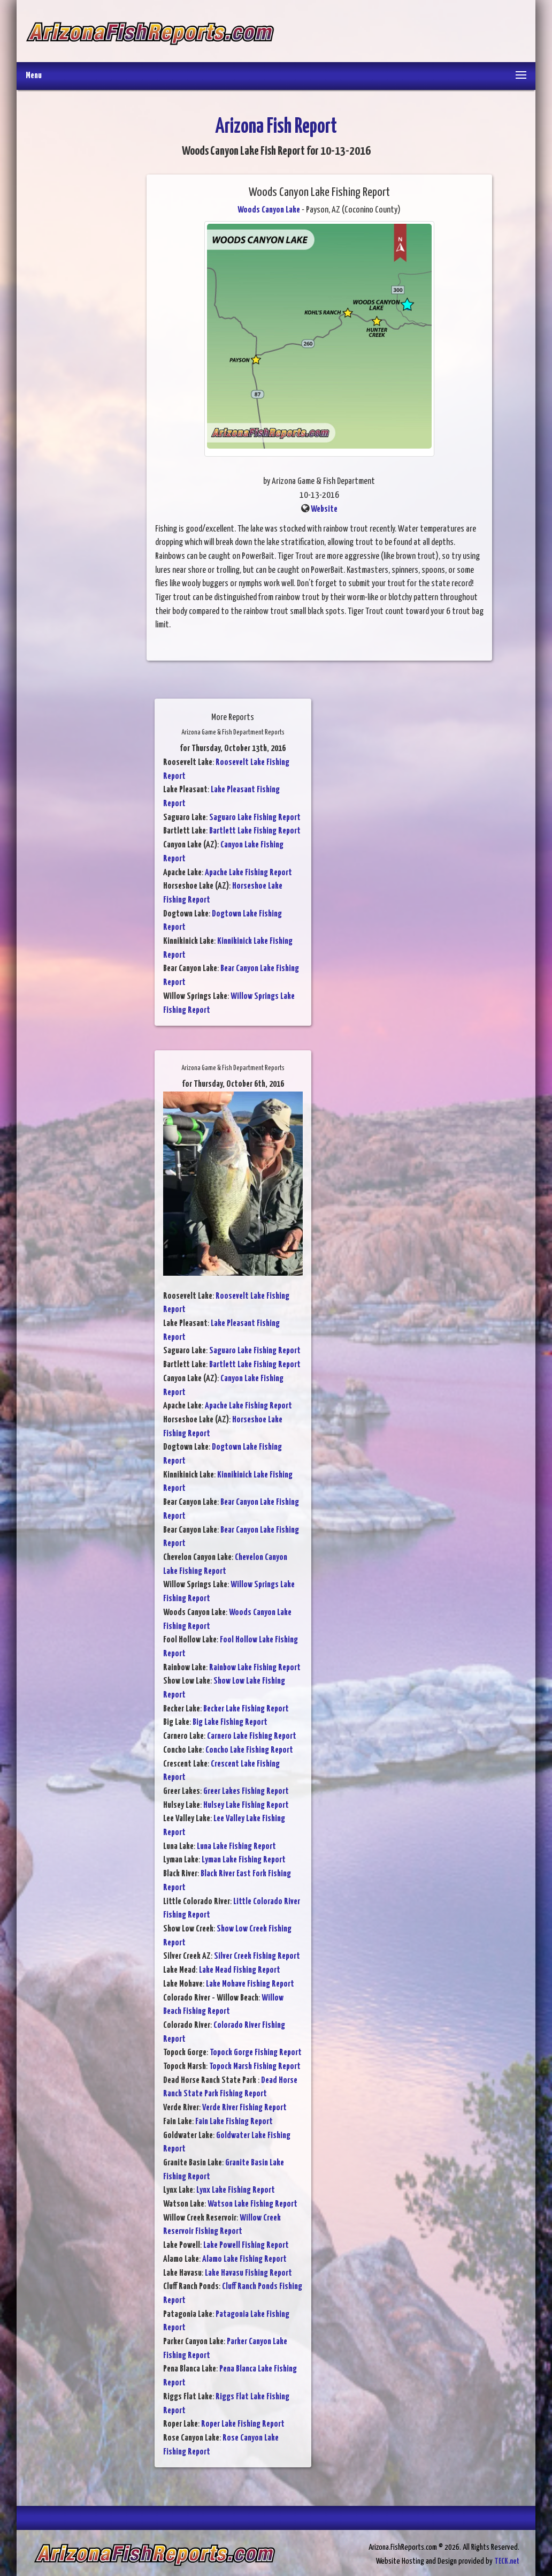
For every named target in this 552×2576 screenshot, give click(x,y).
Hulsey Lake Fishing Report (246, 1805)
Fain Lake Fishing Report (234, 2121)
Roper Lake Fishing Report (243, 2424)
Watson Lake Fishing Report (252, 2204)
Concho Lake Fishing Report (249, 1750)
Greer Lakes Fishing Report (246, 1791)
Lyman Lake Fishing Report (244, 1860)
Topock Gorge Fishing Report (256, 2052)
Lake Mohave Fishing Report (250, 1984)
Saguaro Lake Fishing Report (255, 817)
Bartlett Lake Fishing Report (255, 831)
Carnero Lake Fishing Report (251, 1736)
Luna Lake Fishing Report (236, 1846)
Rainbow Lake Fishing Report (255, 1667)
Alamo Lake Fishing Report (244, 2259)
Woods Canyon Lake (268, 210)
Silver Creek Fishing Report (257, 1956)
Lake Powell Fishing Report (246, 2245)
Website (324, 509)
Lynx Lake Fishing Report (235, 2190)
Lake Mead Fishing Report (239, 1970)
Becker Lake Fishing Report (246, 1709)
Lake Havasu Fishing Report (248, 2273)
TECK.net (506, 2561)
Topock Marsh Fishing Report (255, 2066)
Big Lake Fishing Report (230, 1722)
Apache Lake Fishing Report (248, 872)
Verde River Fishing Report (244, 2107)
